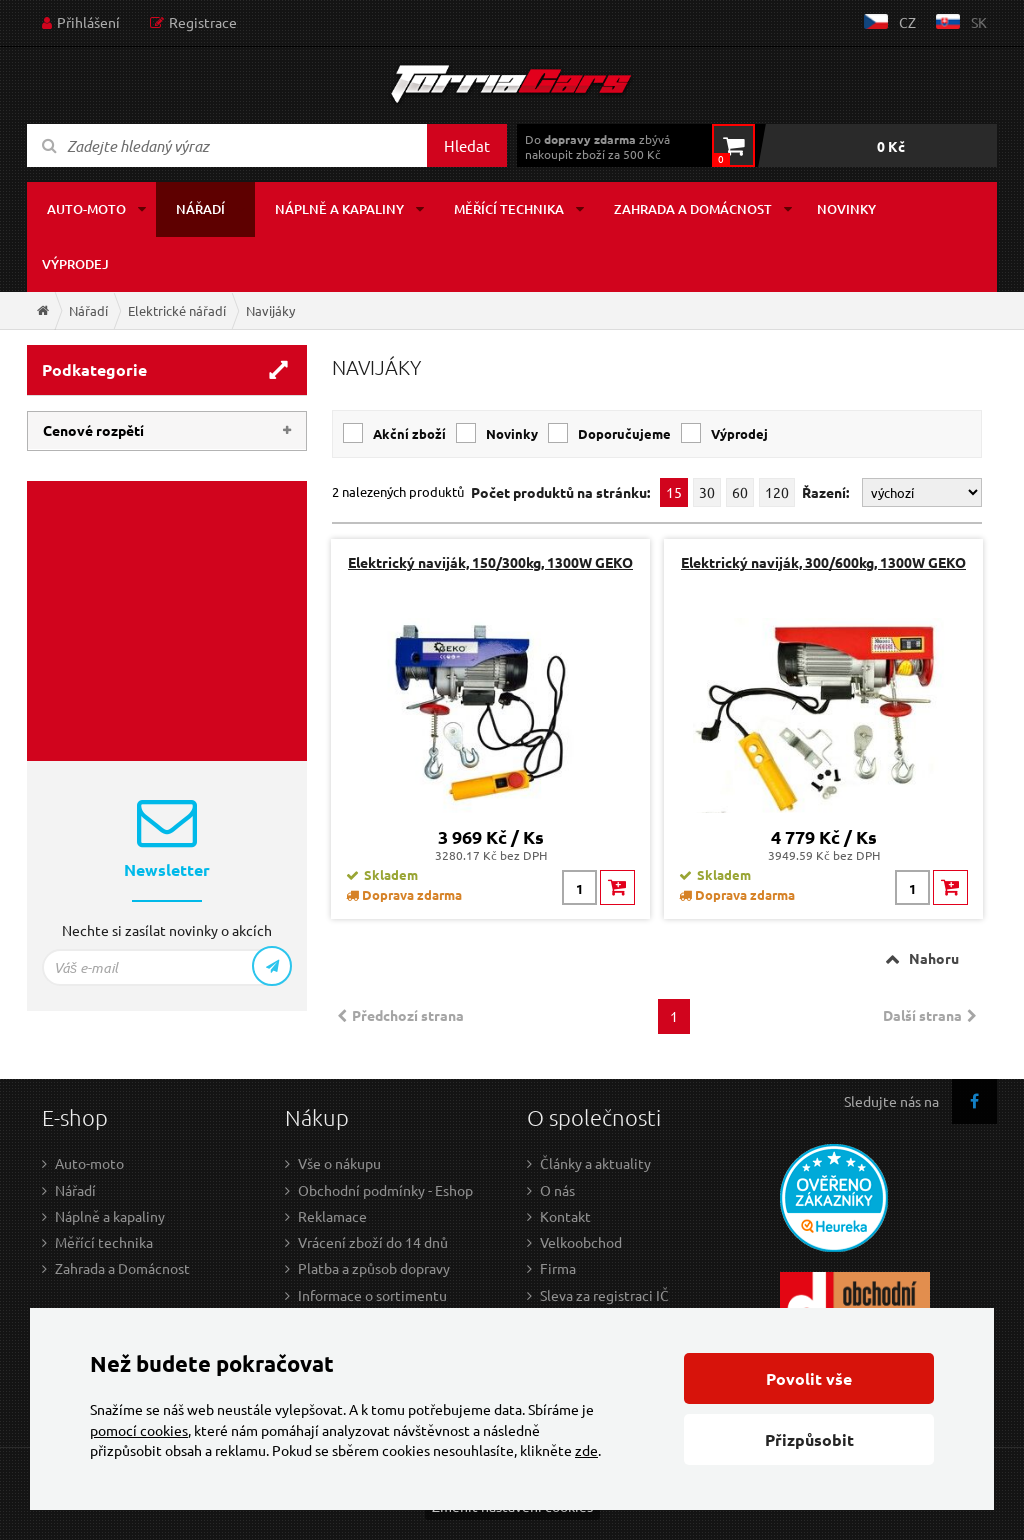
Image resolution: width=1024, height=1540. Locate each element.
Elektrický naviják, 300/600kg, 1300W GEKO (823, 562)
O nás (557, 1190)
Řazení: (827, 492)
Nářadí (200, 209)
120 (777, 492)
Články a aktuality (595, 1163)
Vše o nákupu (339, 1163)
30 (707, 492)
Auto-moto (86, 209)
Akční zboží (409, 433)
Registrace (203, 22)
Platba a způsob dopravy (374, 1268)
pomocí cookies (139, 1430)
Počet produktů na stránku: (560, 492)
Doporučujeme (624, 433)
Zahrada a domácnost (693, 209)
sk (979, 22)
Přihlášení (88, 22)
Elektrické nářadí (177, 310)
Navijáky (270, 310)
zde (586, 1450)
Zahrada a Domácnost (122, 1268)
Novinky (846, 209)
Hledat (467, 145)
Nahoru (934, 958)
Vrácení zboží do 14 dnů (373, 1242)
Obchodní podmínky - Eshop (385, 1190)
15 (674, 492)
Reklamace (332, 1216)
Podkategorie (94, 369)
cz (907, 22)
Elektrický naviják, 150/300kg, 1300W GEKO (490, 562)
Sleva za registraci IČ (604, 1295)
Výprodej (75, 264)
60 (740, 492)
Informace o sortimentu (372, 1295)
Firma (558, 1268)
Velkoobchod (581, 1242)
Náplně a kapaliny (339, 209)
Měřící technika (509, 209)
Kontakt (565, 1216)
